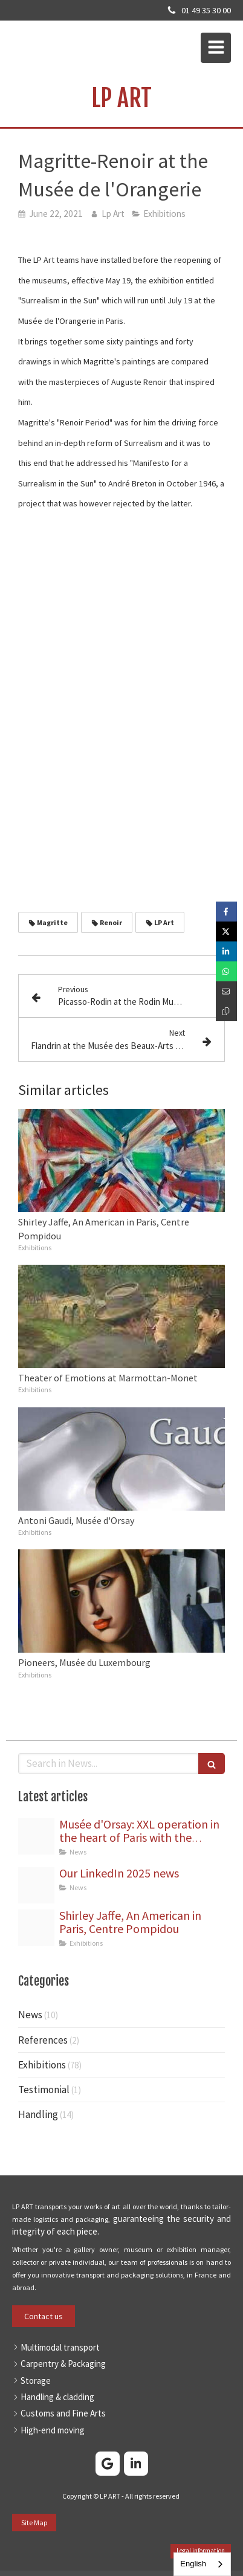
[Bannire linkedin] (36, 1885)
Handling (38, 2114)
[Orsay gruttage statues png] (36, 1836)
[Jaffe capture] (36, 1927)
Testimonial (44, 2089)
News (30, 2014)
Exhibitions (42, 2064)
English (193, 2563)
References (43, 2040)
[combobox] (202, 2564)
